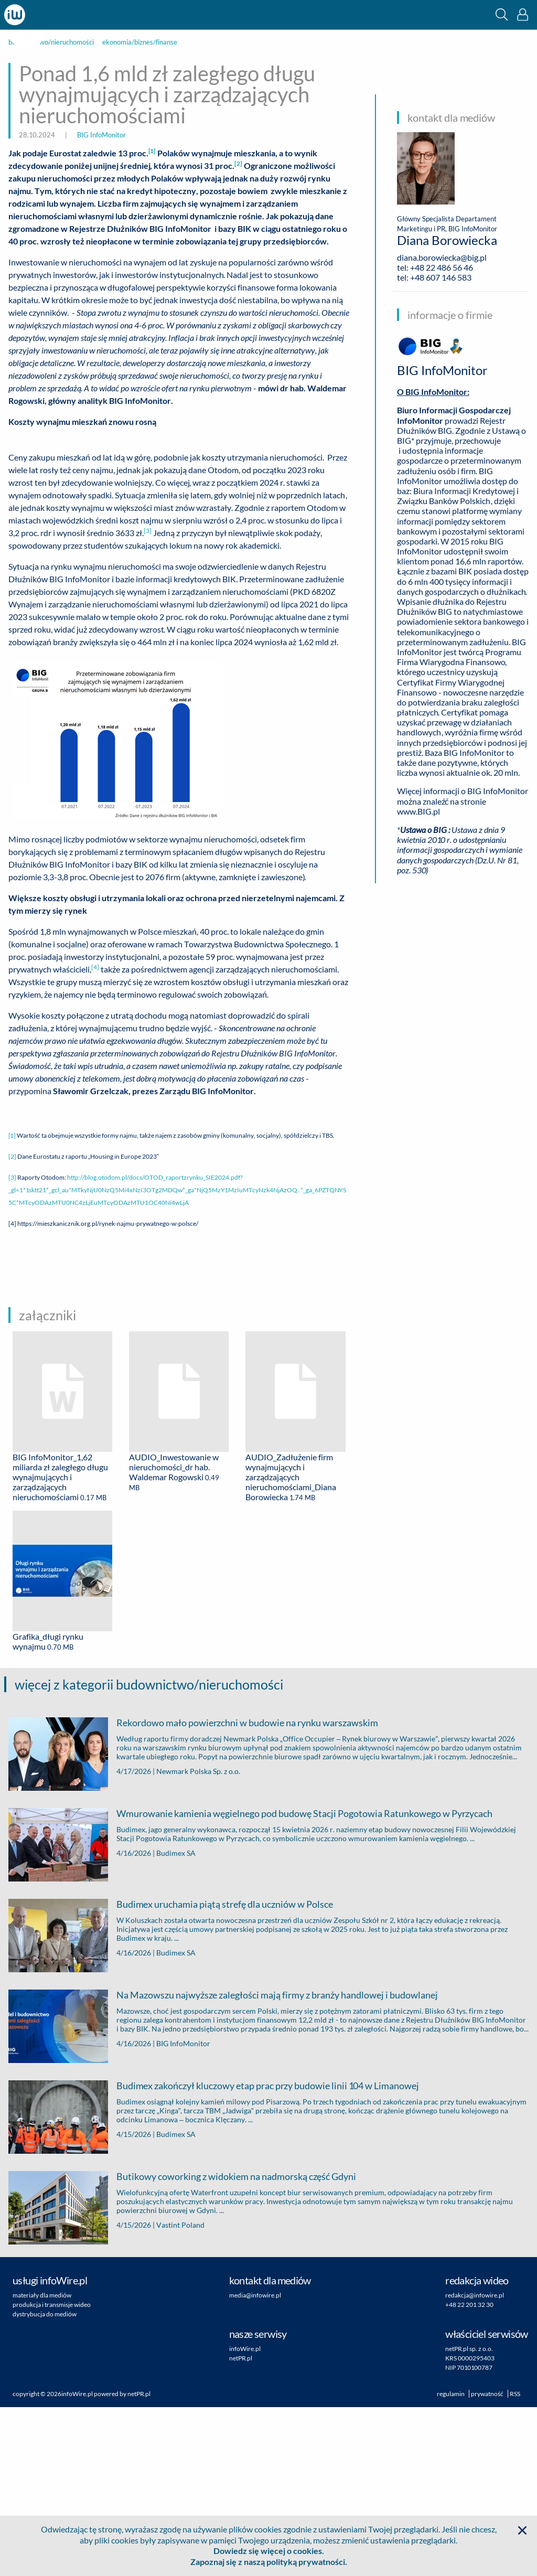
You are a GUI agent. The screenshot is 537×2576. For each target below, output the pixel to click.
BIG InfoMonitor (101, 135)
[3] (12, 1346)
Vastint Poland (180, 2393)
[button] (502, 14)
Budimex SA (176, 2021)
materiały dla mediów (42, 2464)
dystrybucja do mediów (45, 2483)
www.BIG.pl (418, 811)
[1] (12, 1304)
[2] (12, 1325)
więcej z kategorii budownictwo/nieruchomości (149, 1853)
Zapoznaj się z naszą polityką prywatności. (268, 2562)
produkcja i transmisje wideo (52, 2473)
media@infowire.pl (255, 2464)
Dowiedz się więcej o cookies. (268, 2551)
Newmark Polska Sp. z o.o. (198, 1939)
